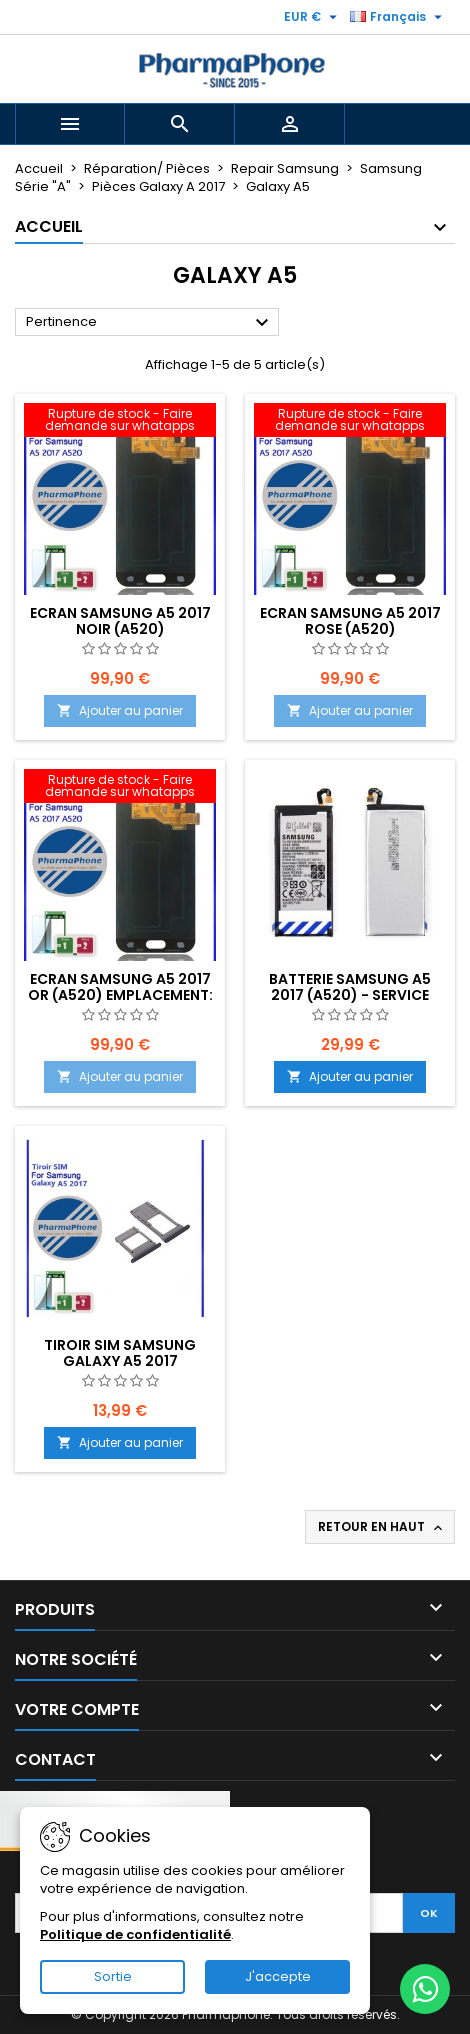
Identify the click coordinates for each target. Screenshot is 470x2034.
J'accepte (278, 1976)
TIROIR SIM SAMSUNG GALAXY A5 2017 (120, 1353)
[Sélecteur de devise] (313, 17)
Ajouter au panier (120, 710)
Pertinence (150, 323)
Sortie (113, 1976)
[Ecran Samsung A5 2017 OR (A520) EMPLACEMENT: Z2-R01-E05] (120, 788)
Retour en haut (382, 1527)
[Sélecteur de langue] (398, 17)
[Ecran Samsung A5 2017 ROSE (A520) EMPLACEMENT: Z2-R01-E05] (350, 422)
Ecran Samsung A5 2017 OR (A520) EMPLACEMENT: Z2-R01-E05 (120, 995)
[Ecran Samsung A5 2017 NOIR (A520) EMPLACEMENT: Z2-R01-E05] (120, 422)
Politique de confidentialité (135, 1934)
